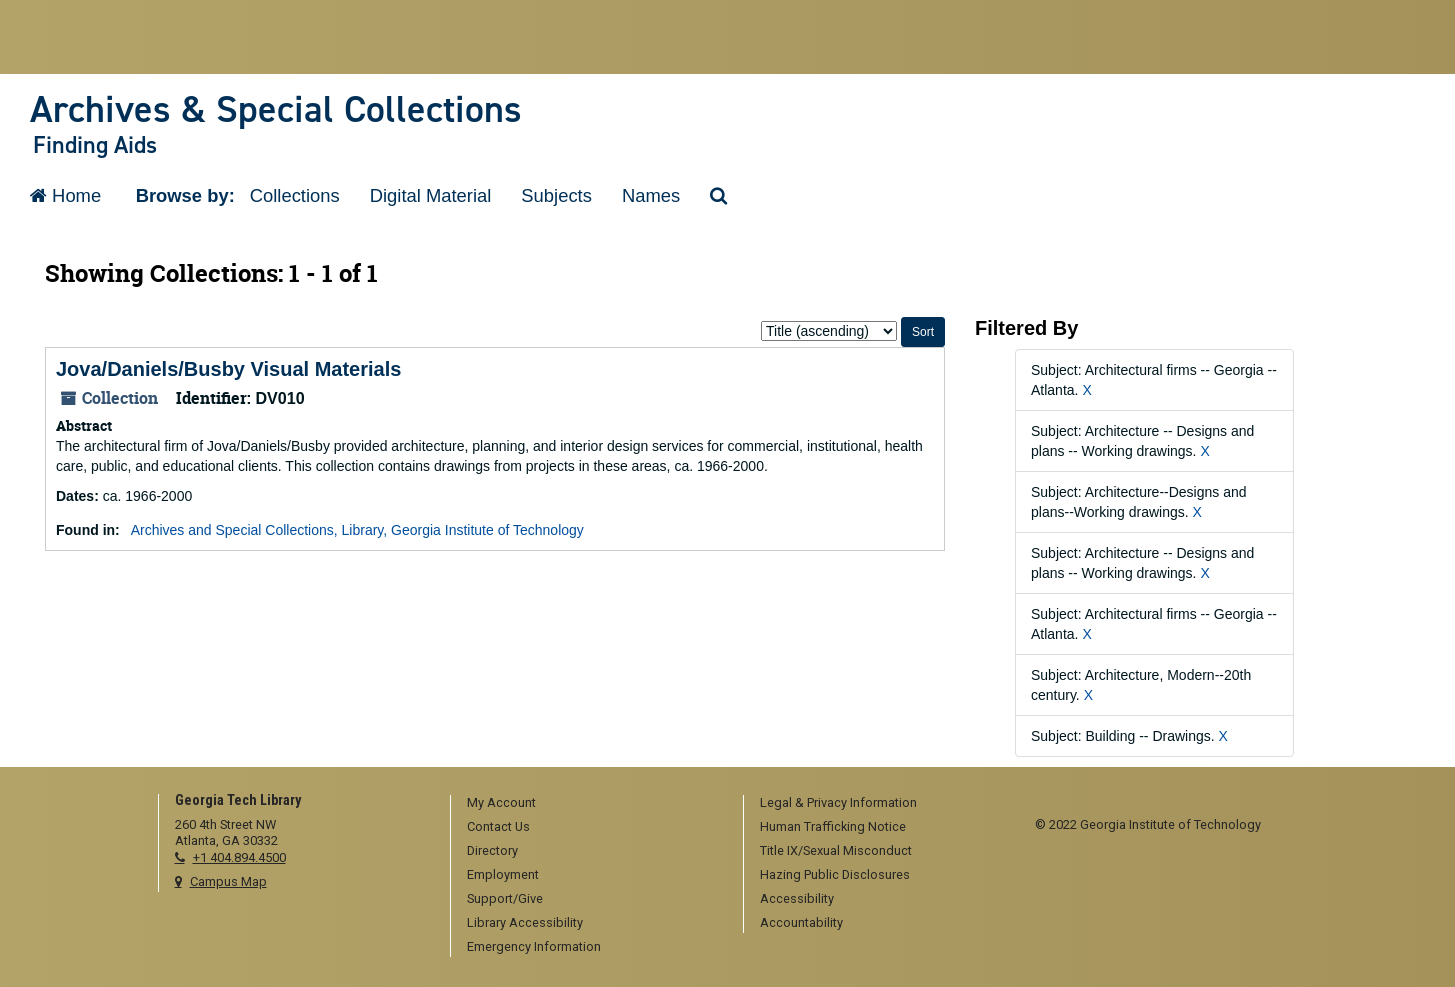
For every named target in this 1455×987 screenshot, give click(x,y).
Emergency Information (534, 946)
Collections (295, 195)
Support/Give (505, 898)
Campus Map (228, 881)
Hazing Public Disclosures (835, 874)
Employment (503, 874)
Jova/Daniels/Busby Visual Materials (228, 369)
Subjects (556, 195)
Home (65, 195)
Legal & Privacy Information (838, 802)
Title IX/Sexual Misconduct (836, 850)
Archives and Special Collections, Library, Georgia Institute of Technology (357, 530)
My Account (501, 802)
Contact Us (498, 826)
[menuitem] (590, 804)
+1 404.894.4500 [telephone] (239, 857)
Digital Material (431, 195)
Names (651, 195)
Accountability (801, 922)
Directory (492, 850)
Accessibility (797, 898)
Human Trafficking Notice (833, 826)
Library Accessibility (525, 922)
